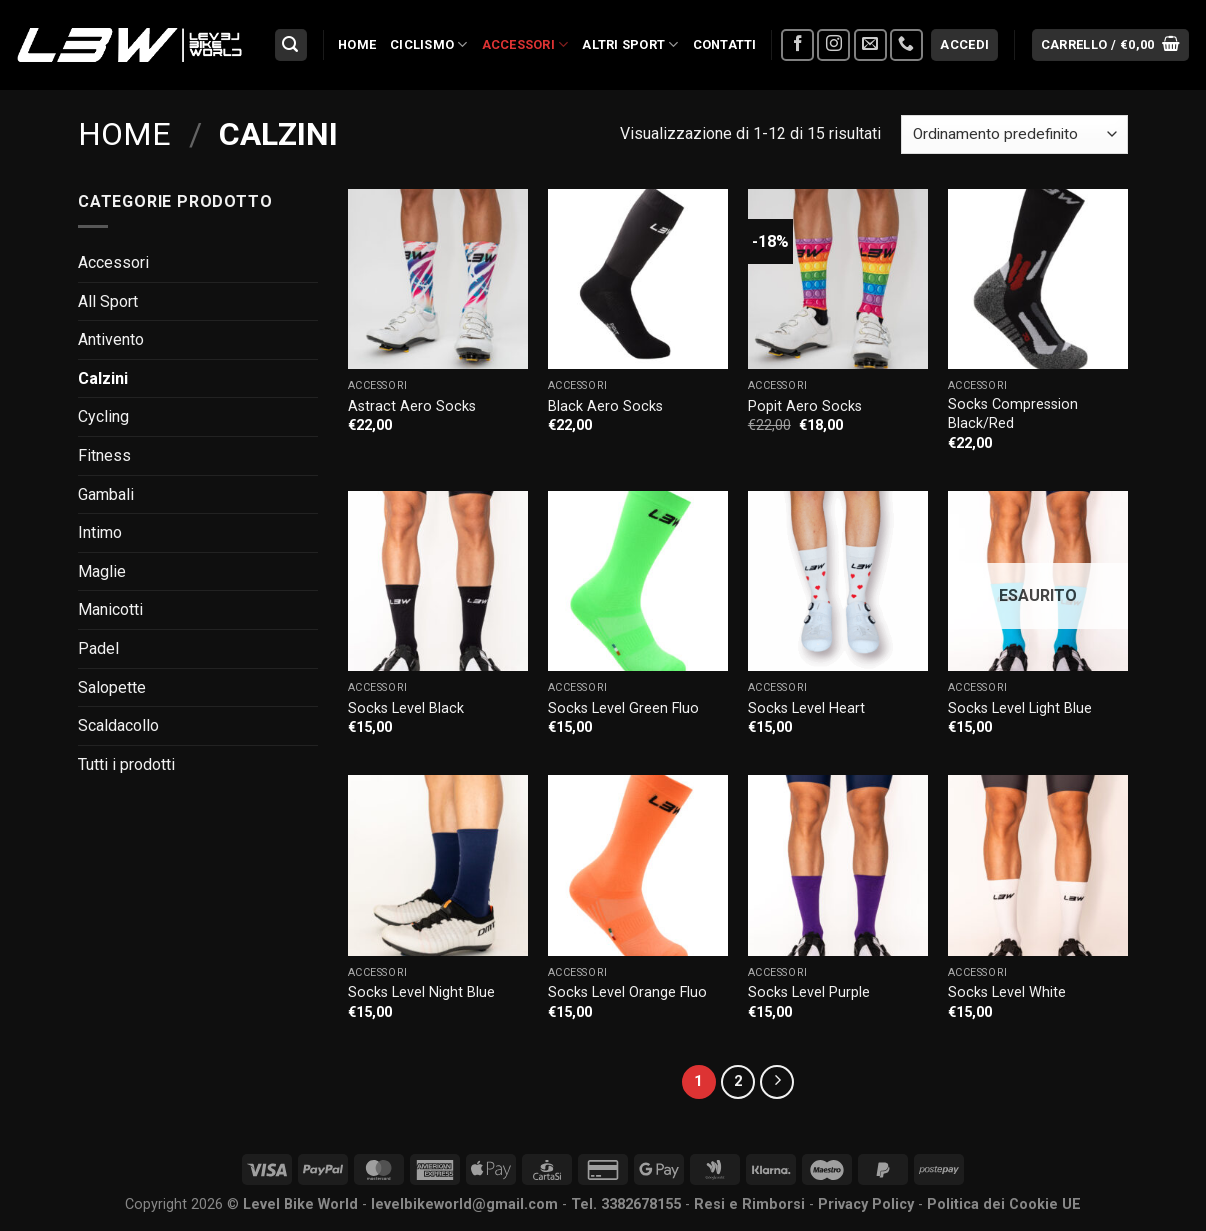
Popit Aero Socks (805, 406)
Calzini (103, 378)
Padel (98, 648)
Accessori (525, 44)
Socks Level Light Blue (1020, 708)
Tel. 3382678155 (626, 1204)
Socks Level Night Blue (421, 992)
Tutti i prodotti (126, 764)
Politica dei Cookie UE (1004, 1204)
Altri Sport (630, 44)
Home (357, 44)
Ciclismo (429, 44)
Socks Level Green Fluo (623, 708)
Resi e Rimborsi (749, 1204)
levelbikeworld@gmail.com (464, 1204)
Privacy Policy (866, 1204)
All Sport (108, 301)
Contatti (725, 44)
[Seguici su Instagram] (833, 45)
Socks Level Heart (806, 708)
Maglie (102, 571)
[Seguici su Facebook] (797, 45)
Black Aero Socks (605, 406)
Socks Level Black (406, 708)
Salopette (112, 687)
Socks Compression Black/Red (1013, 414)
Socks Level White (1007, 992)
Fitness (104, 455)
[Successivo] (777, 1082)
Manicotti (110, 609)
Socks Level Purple (809, 992)
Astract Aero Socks (412, 406)
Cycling (103, 416)
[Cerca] (291, 45)
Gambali (106, 494)
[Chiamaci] (906, 45)
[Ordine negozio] (1014, 134)
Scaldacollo (118, 725)
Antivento (111, 339)
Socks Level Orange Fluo (627, 992)
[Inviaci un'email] (870, 45)
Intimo (100, 532)
